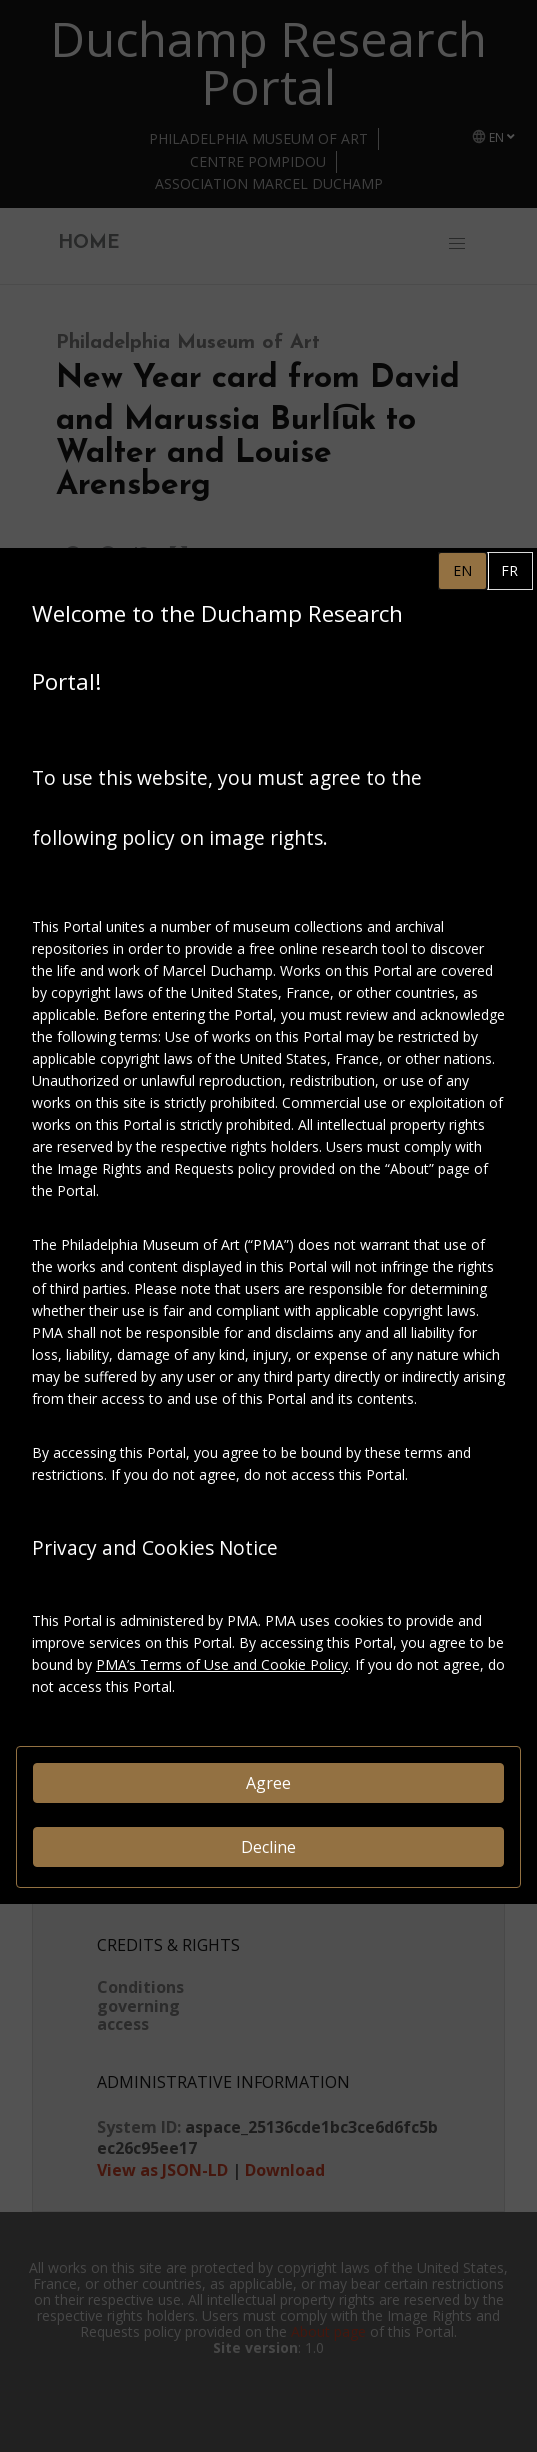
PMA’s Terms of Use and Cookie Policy (222, 1664)
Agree (268, 1783)
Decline (268, 1847)
